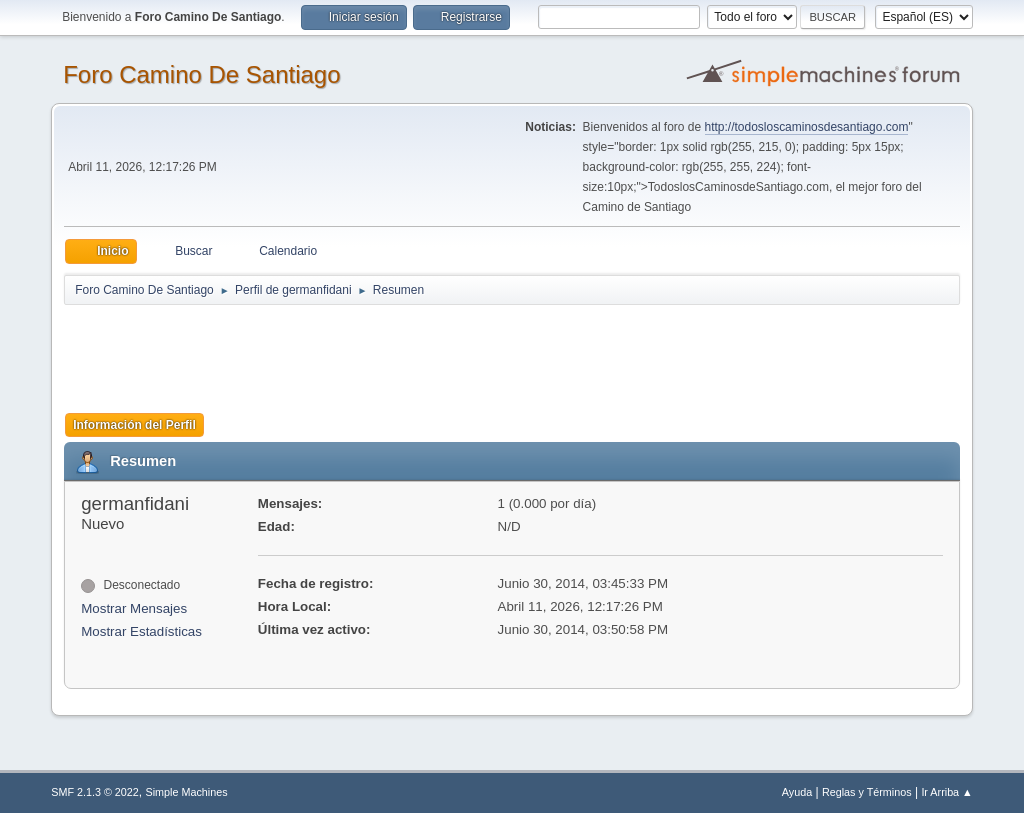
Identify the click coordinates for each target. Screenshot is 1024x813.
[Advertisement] (416, 352)
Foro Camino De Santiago (201, 74)
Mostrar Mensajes (134, 608)
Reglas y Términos (867, 792)
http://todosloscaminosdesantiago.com (807, 127)
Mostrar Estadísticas (141, 631)
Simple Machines (187, 792)
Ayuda (797, 792)
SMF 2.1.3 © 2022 (95, 792)
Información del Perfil (134, 425)
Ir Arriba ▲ (946, 792)
